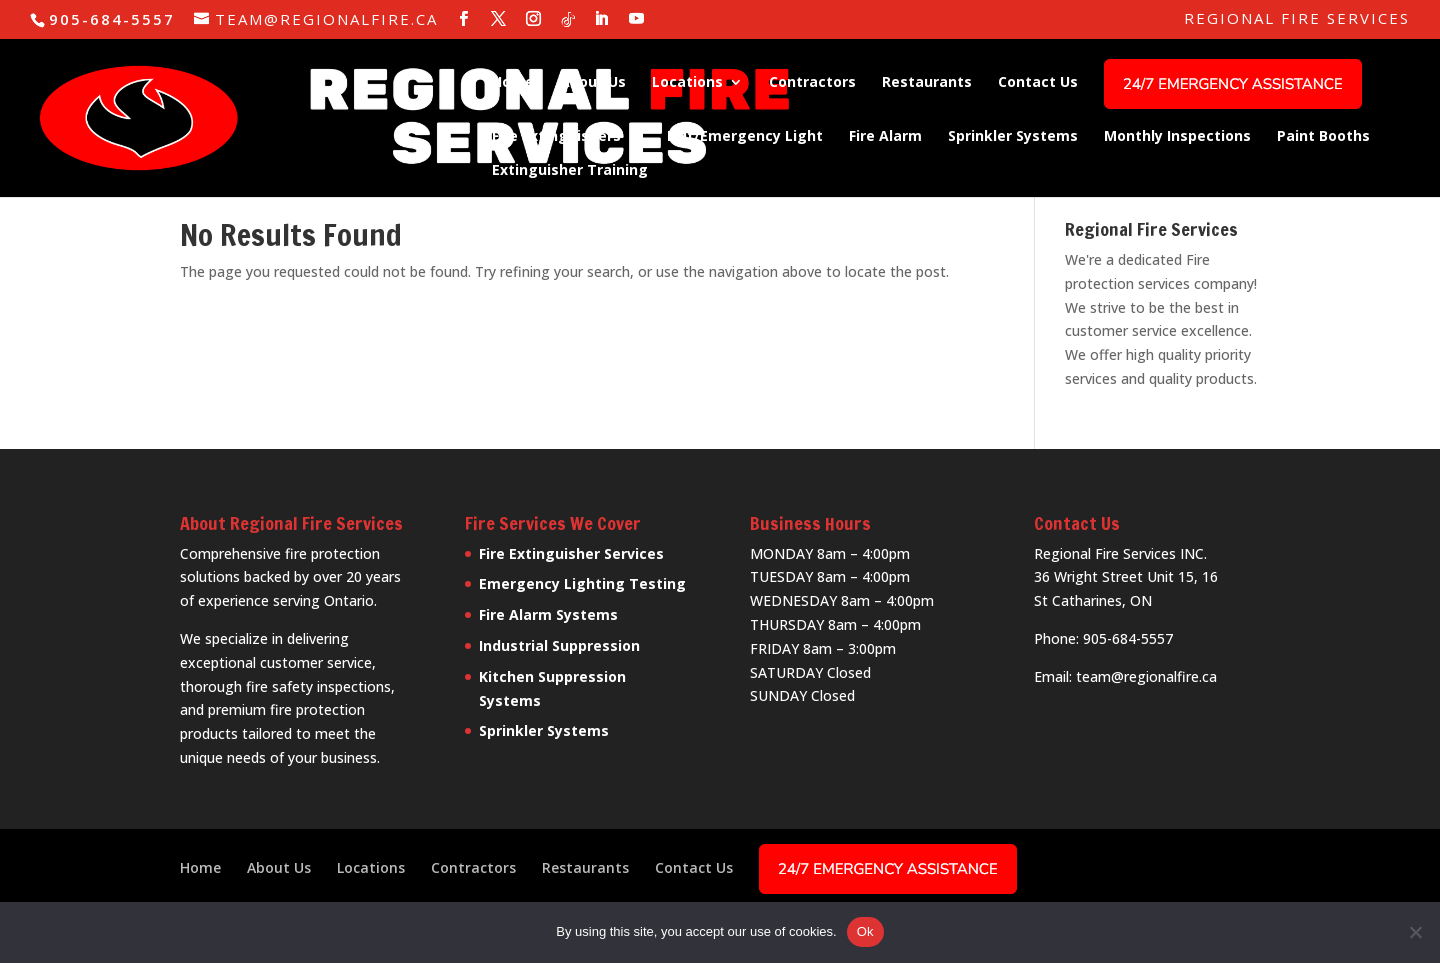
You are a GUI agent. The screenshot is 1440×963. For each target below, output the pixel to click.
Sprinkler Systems (1013, 137)
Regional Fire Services (1297, 19)
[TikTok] (569, 19)
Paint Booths (1323, 137)
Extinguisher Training (570, 171)
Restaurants (927, 83)
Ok (865, 931)
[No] (1415, 932)
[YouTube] (637, 19)
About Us (593, 83)
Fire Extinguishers (556, 137)
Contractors (812, 83)
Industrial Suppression (559, 645)
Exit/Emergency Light (745, 137)
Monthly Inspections (1177, 137)
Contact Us (1038, 83)
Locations (687, 83)
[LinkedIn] (602, 19)
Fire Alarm (885, 137)
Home (513, 83)
